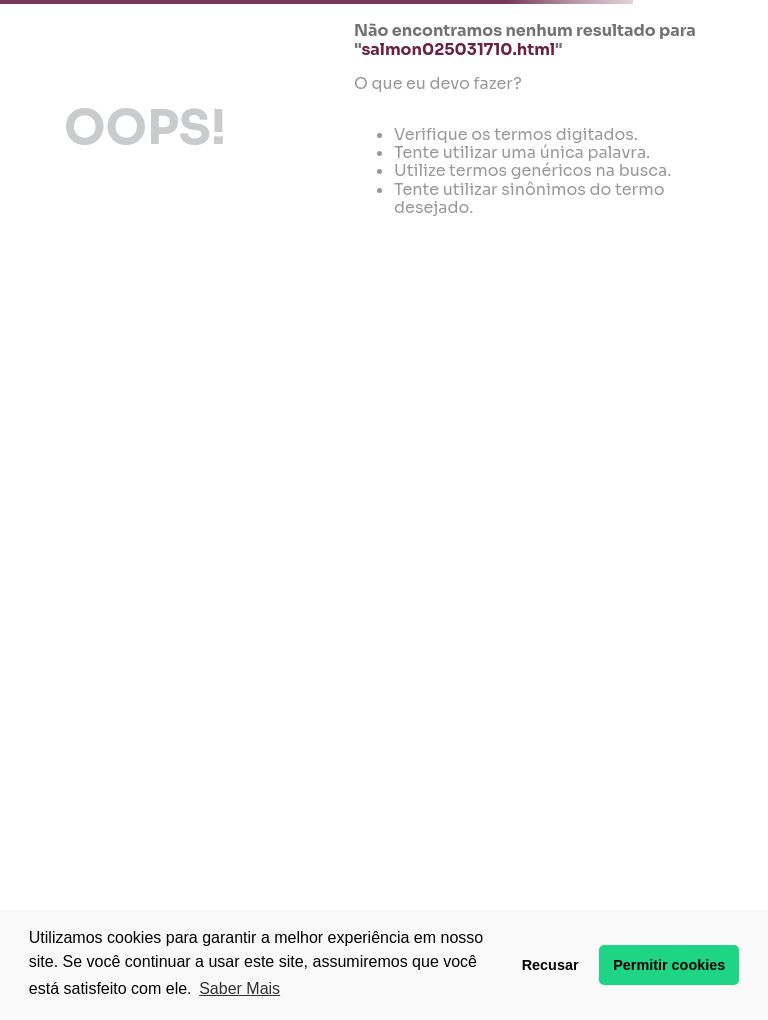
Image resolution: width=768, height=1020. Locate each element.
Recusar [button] (550, 965)
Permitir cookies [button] (669, 965)
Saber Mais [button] (239, 988)
